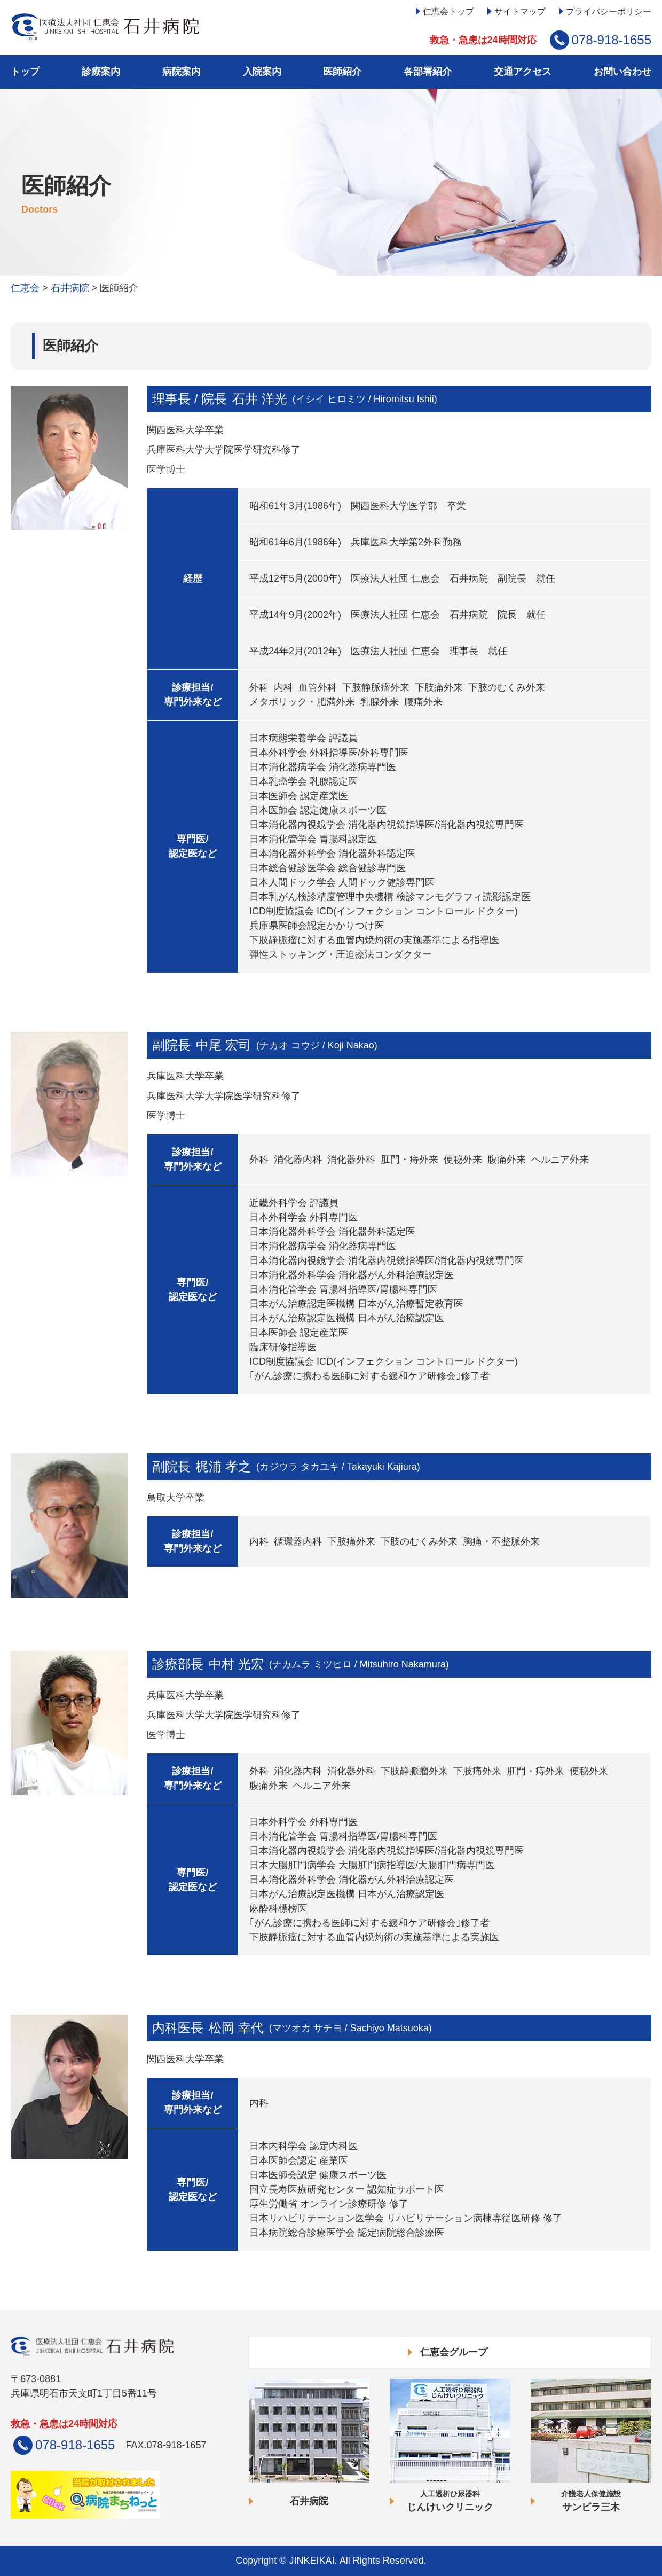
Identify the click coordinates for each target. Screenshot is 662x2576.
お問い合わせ (622, 71)
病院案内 (181, 71)
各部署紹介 (428, 71)
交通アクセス (522, 71)
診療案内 (101, 71)
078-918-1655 (611, 40)
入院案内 (262, 71)
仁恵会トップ (448, 11)
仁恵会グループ (453, 2352)
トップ (25, 71)
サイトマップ (520, 11)
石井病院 (70, 288)
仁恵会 (25, 288)
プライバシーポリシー (608, 11)
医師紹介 (342, 71)
